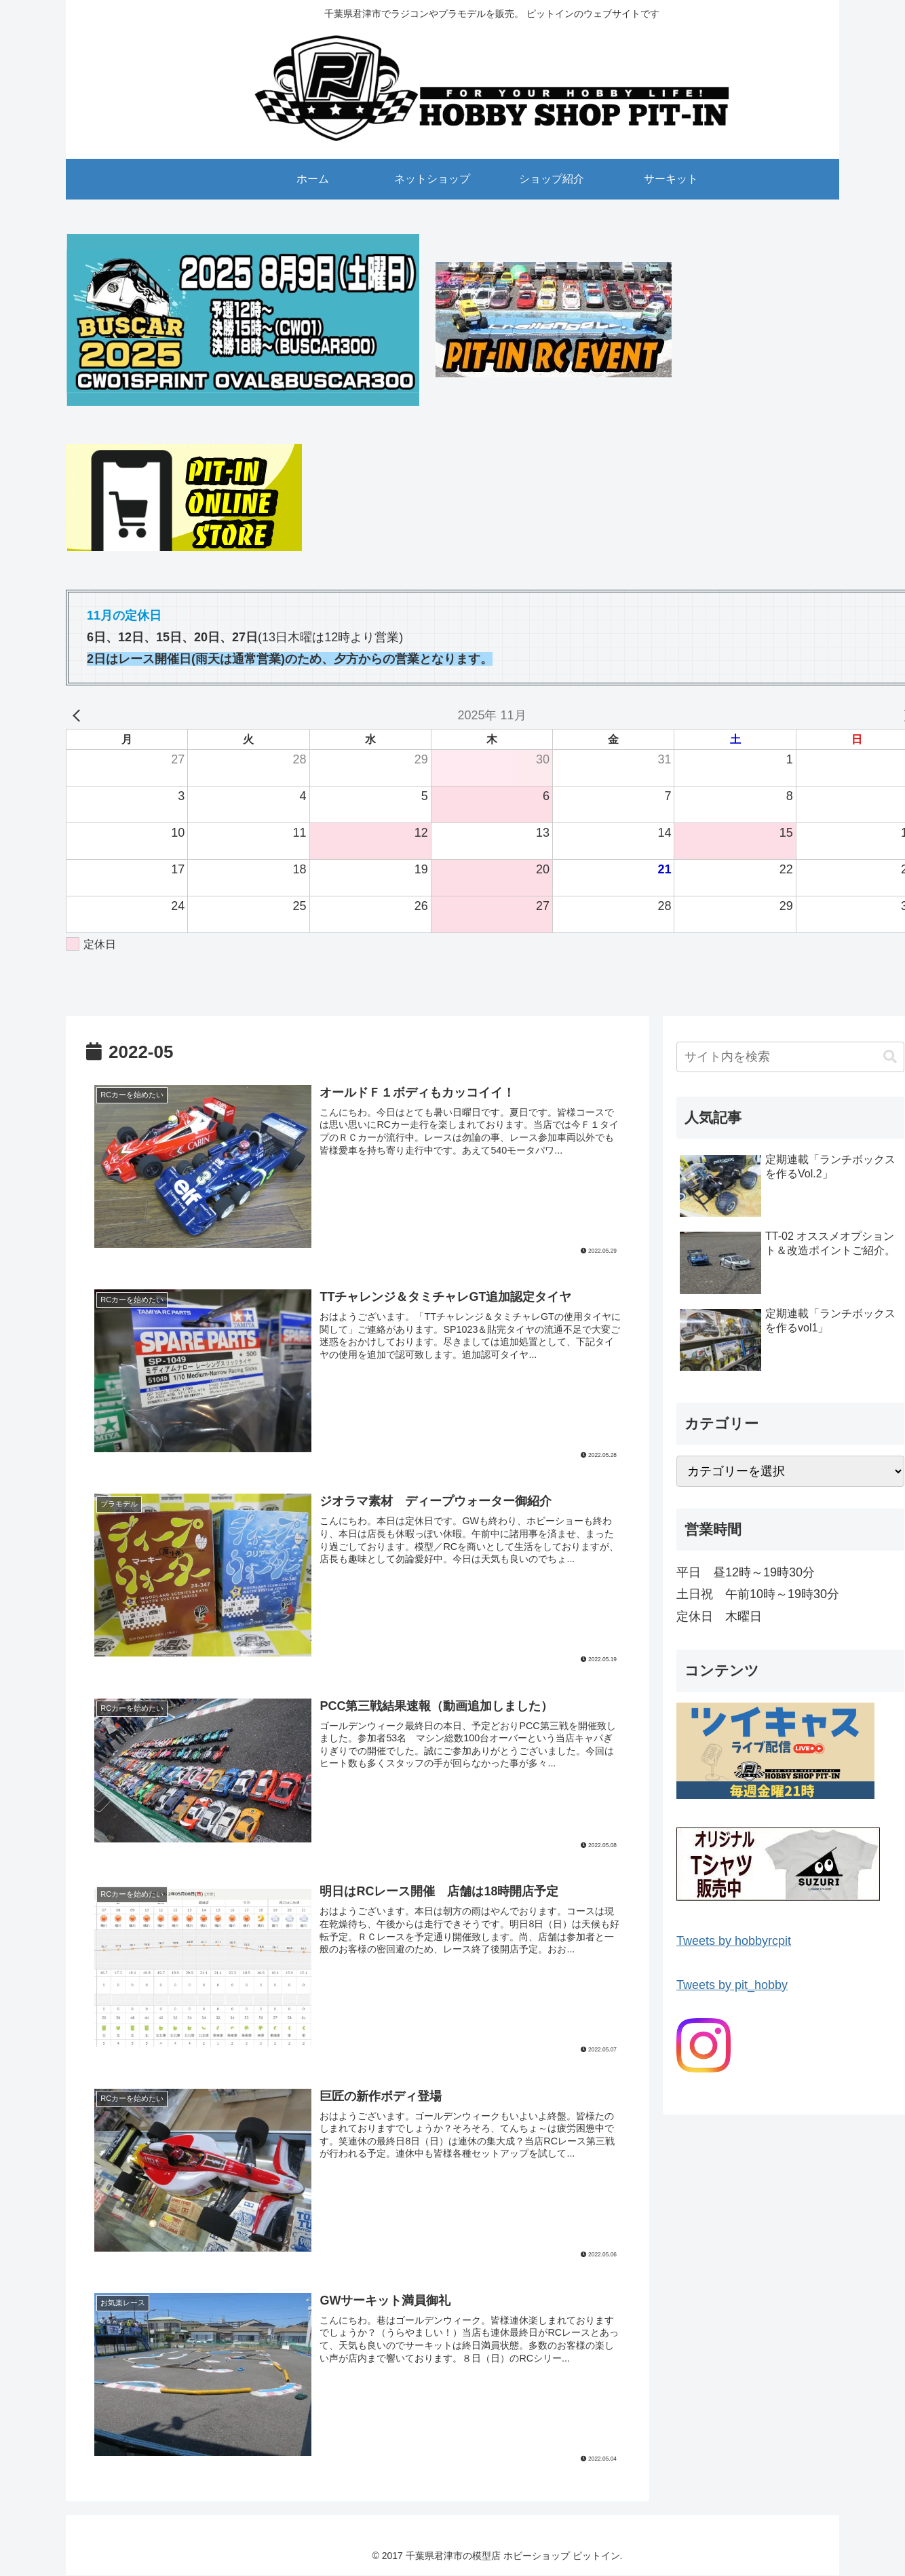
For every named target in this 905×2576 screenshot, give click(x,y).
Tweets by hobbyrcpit (733, 1941)
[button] (890, 1057)
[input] (790, 1057)
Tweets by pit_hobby (732, 1985)
